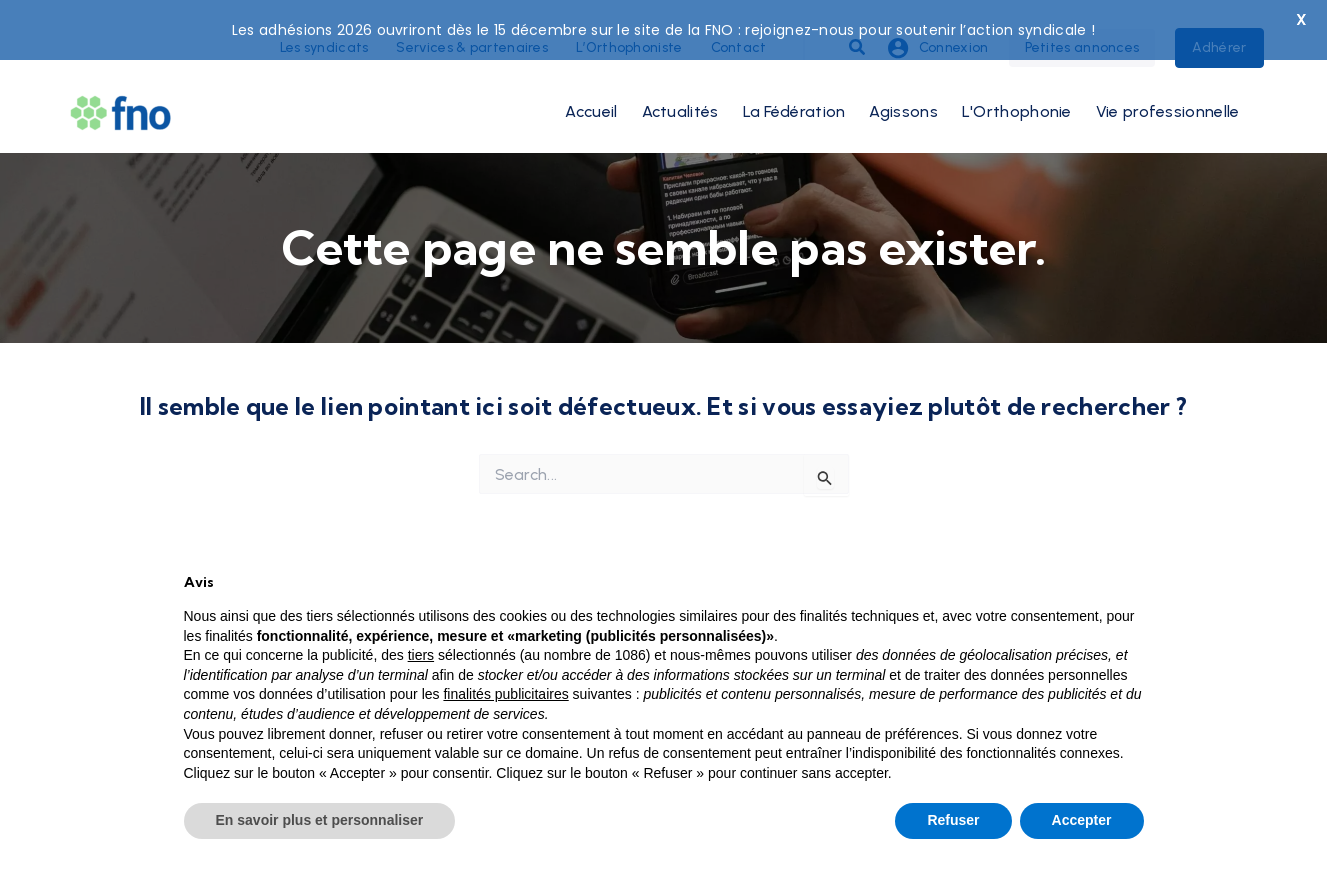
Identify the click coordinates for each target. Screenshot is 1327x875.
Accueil (591, 90)
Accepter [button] (1082, 820)
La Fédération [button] (794, 90)
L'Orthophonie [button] (1017, 90)
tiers (421, 655)
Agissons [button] (903, 90)
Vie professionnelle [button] (1168, 90)
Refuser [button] (953, 820)
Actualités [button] (680, 90)
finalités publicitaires (505, 694)
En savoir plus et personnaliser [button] (320, 820)
